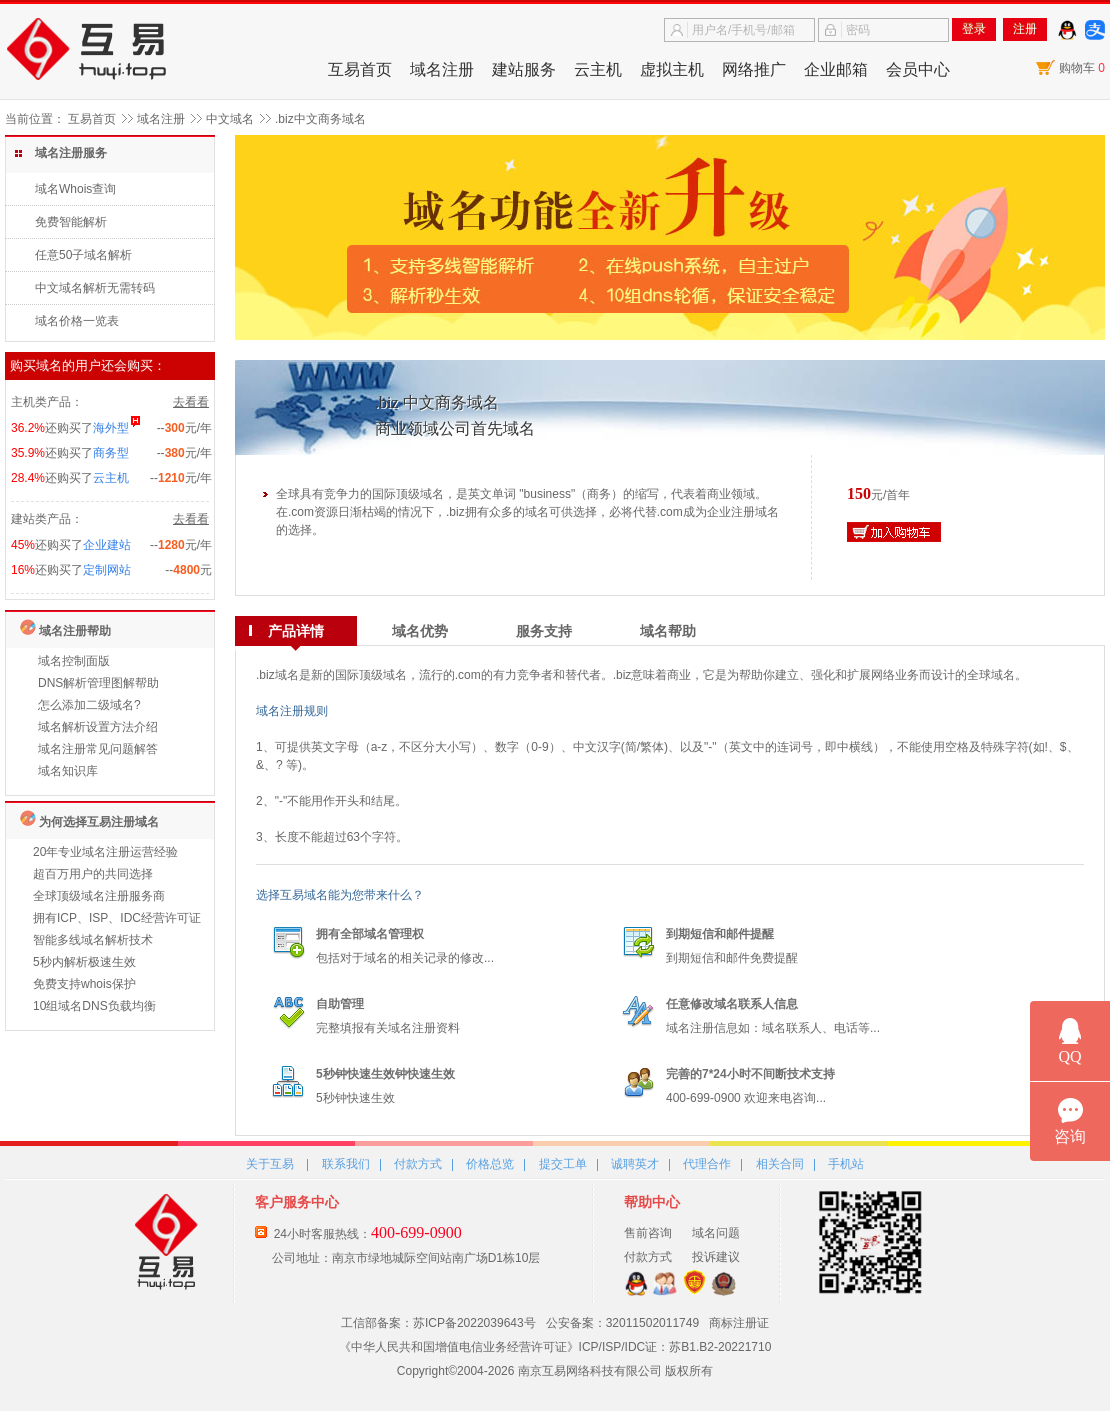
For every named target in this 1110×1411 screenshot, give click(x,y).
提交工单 (563, 1164)
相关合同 (780, 1164)
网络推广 (754, 69)
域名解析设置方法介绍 (98, 727)
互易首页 (360, 69)
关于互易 (270, 1164)
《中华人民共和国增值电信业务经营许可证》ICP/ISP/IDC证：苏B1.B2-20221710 (555, 1347)
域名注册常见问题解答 (98, 749)
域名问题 (716, 1233)
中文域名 (230, 119)
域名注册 (442, 69)
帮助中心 (652, 1202)
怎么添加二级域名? (89, 705)
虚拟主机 (672, 69)
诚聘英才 (635, 1164)
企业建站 (107, 545)
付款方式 (418, 1164)
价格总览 (490, 1164)
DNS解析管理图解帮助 (98, 683)
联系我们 (346, 1164)
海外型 (111, 428)
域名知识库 (68, 771)
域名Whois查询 (75, 189)
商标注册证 (739, 1323)
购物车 (1082, 68)
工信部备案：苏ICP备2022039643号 (438, 1323)
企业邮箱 (836, 69)
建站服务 (524, 69)
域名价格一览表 (77, 321)
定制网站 (107, 570)
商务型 (111, 453)
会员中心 (918, 69)
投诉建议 (716, 1257)
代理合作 (707, 1164)
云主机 (598, 69)
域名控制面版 (74, 661)
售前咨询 (648, 1233)
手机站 (846, 1164)
